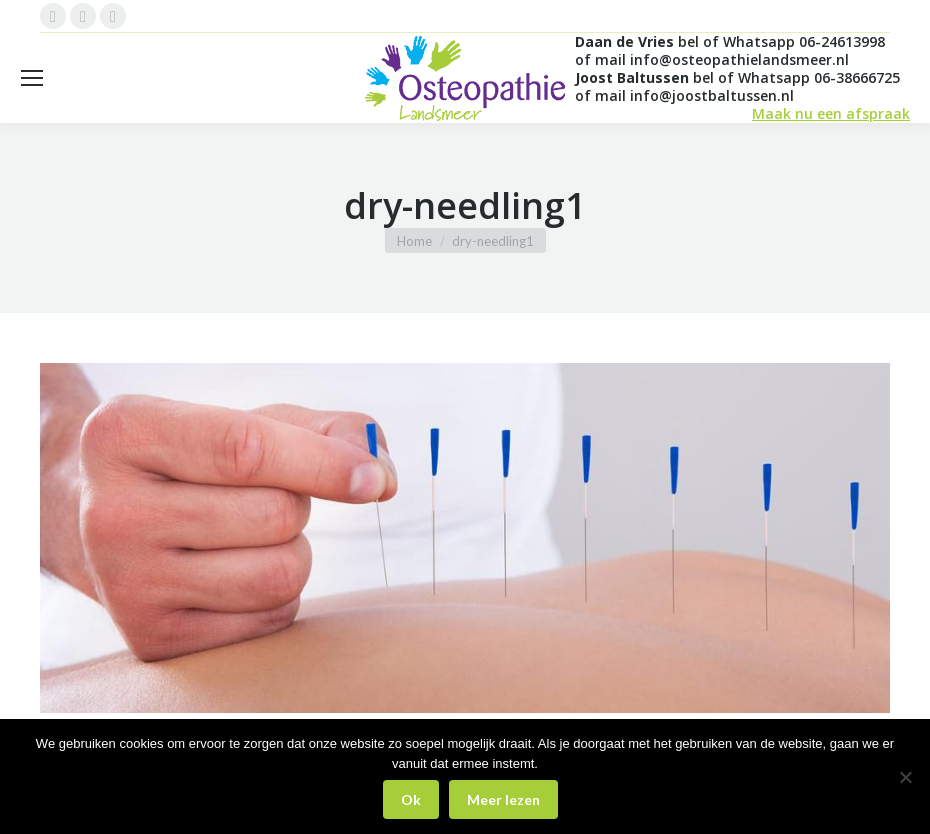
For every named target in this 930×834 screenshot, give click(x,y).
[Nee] (905, 777)
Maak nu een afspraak (831, 113)
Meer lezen (503, 799)
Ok (411, 799)
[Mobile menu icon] (32, 78)
